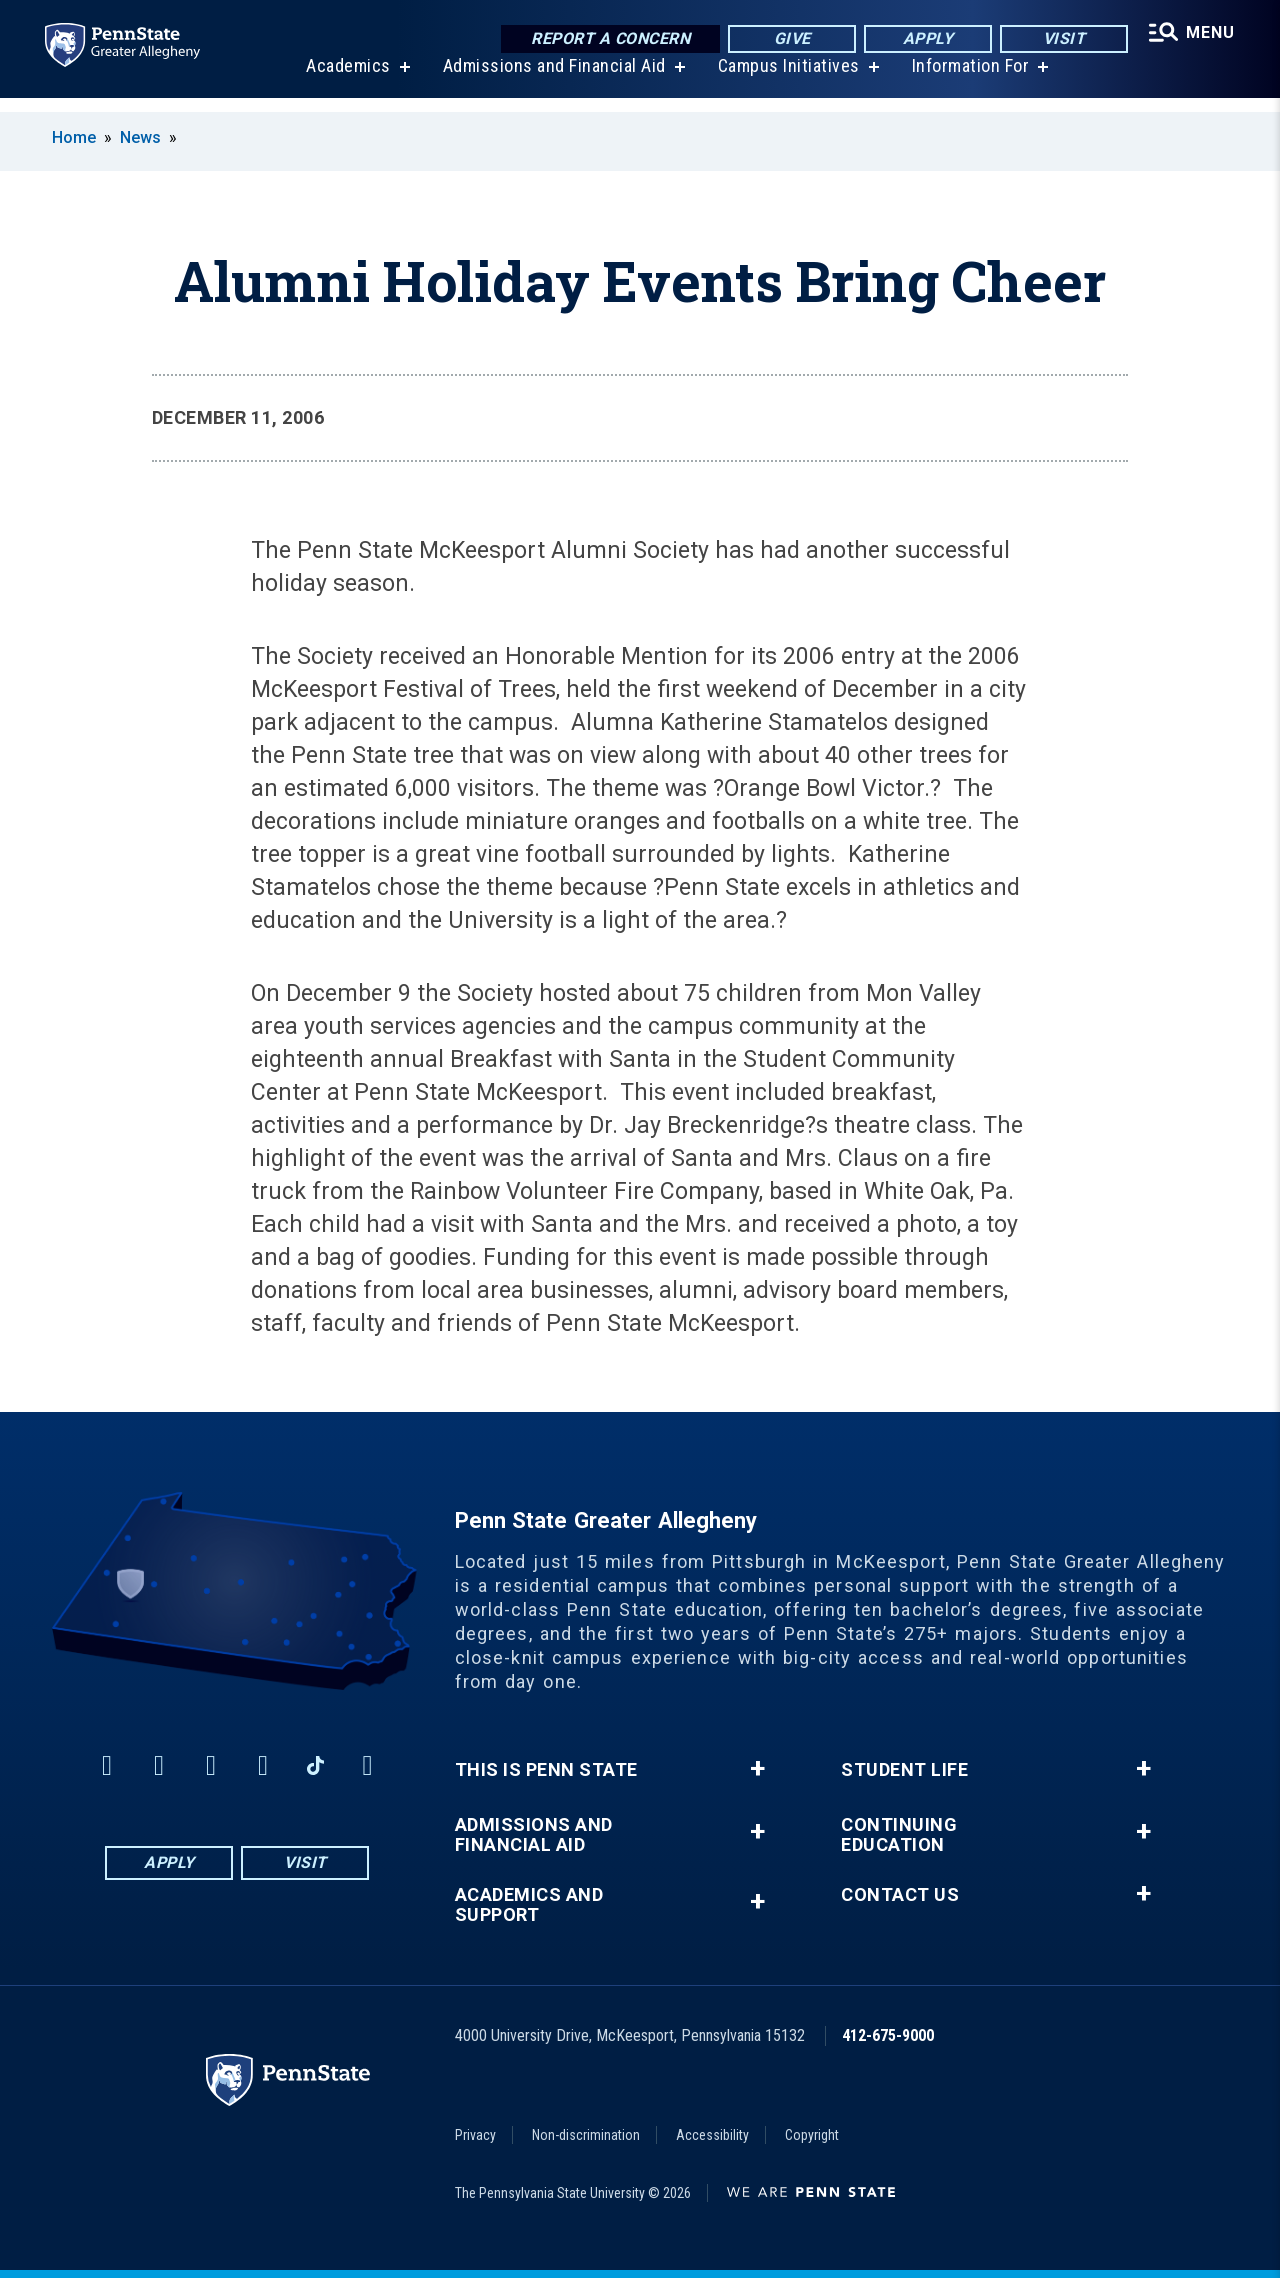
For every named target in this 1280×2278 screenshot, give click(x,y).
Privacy (475, 2135)
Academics (345, 79)
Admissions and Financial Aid (551, 79)
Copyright (812, 2135)
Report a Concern (605, 39)
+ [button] (757, 1769)
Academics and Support (529, 1905)
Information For (968, 79)
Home (74, 137)
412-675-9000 (888, 2035)
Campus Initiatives (786, 79)
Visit (1059, 39)
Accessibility (712, 2135)
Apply (923, 39)
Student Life (904, 1770)
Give (787, 39)
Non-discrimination (586, 2135)
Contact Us (900, 1895)
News (140, 137)
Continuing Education (899, 1835)
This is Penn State (546, 1770)
